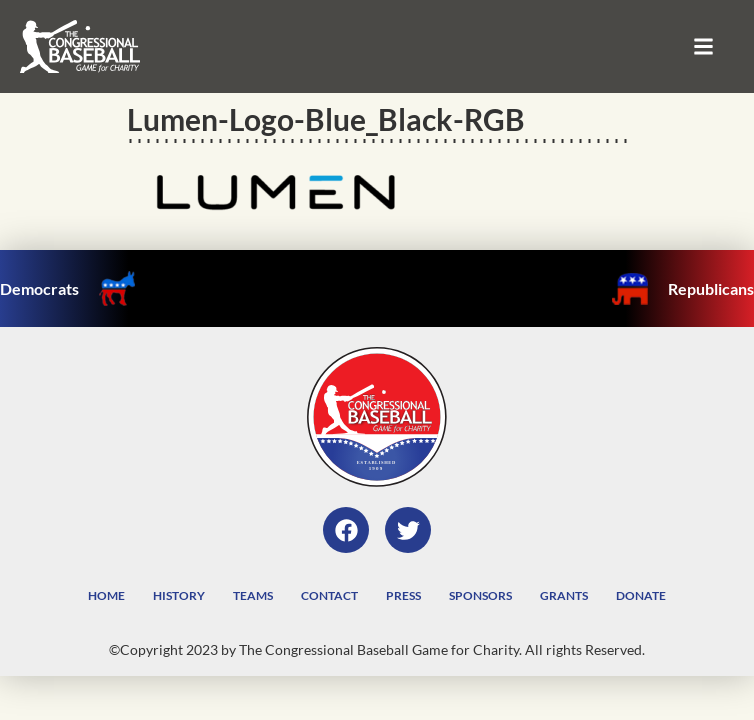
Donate (641, 595)
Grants (564, 595)
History (179, 595)
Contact (329, 595)
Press (403, 595)
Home (106, 595)
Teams (253, 595)
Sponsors (480, 595)
